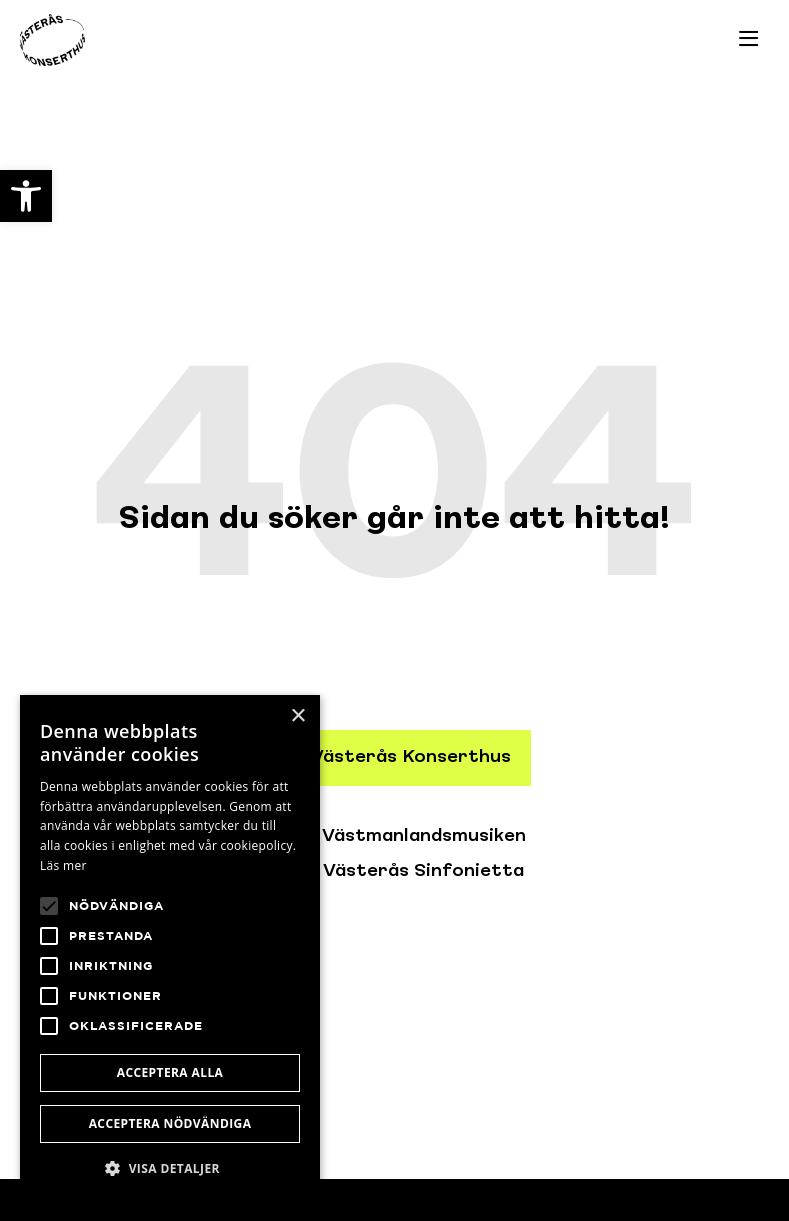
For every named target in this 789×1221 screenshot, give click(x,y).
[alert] (170, 948)
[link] (26, 196)
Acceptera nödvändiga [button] (170, 1123)
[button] (170, 1168)
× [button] (297, 716)
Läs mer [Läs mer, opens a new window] (63, 865)
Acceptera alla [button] (170, 1072)
